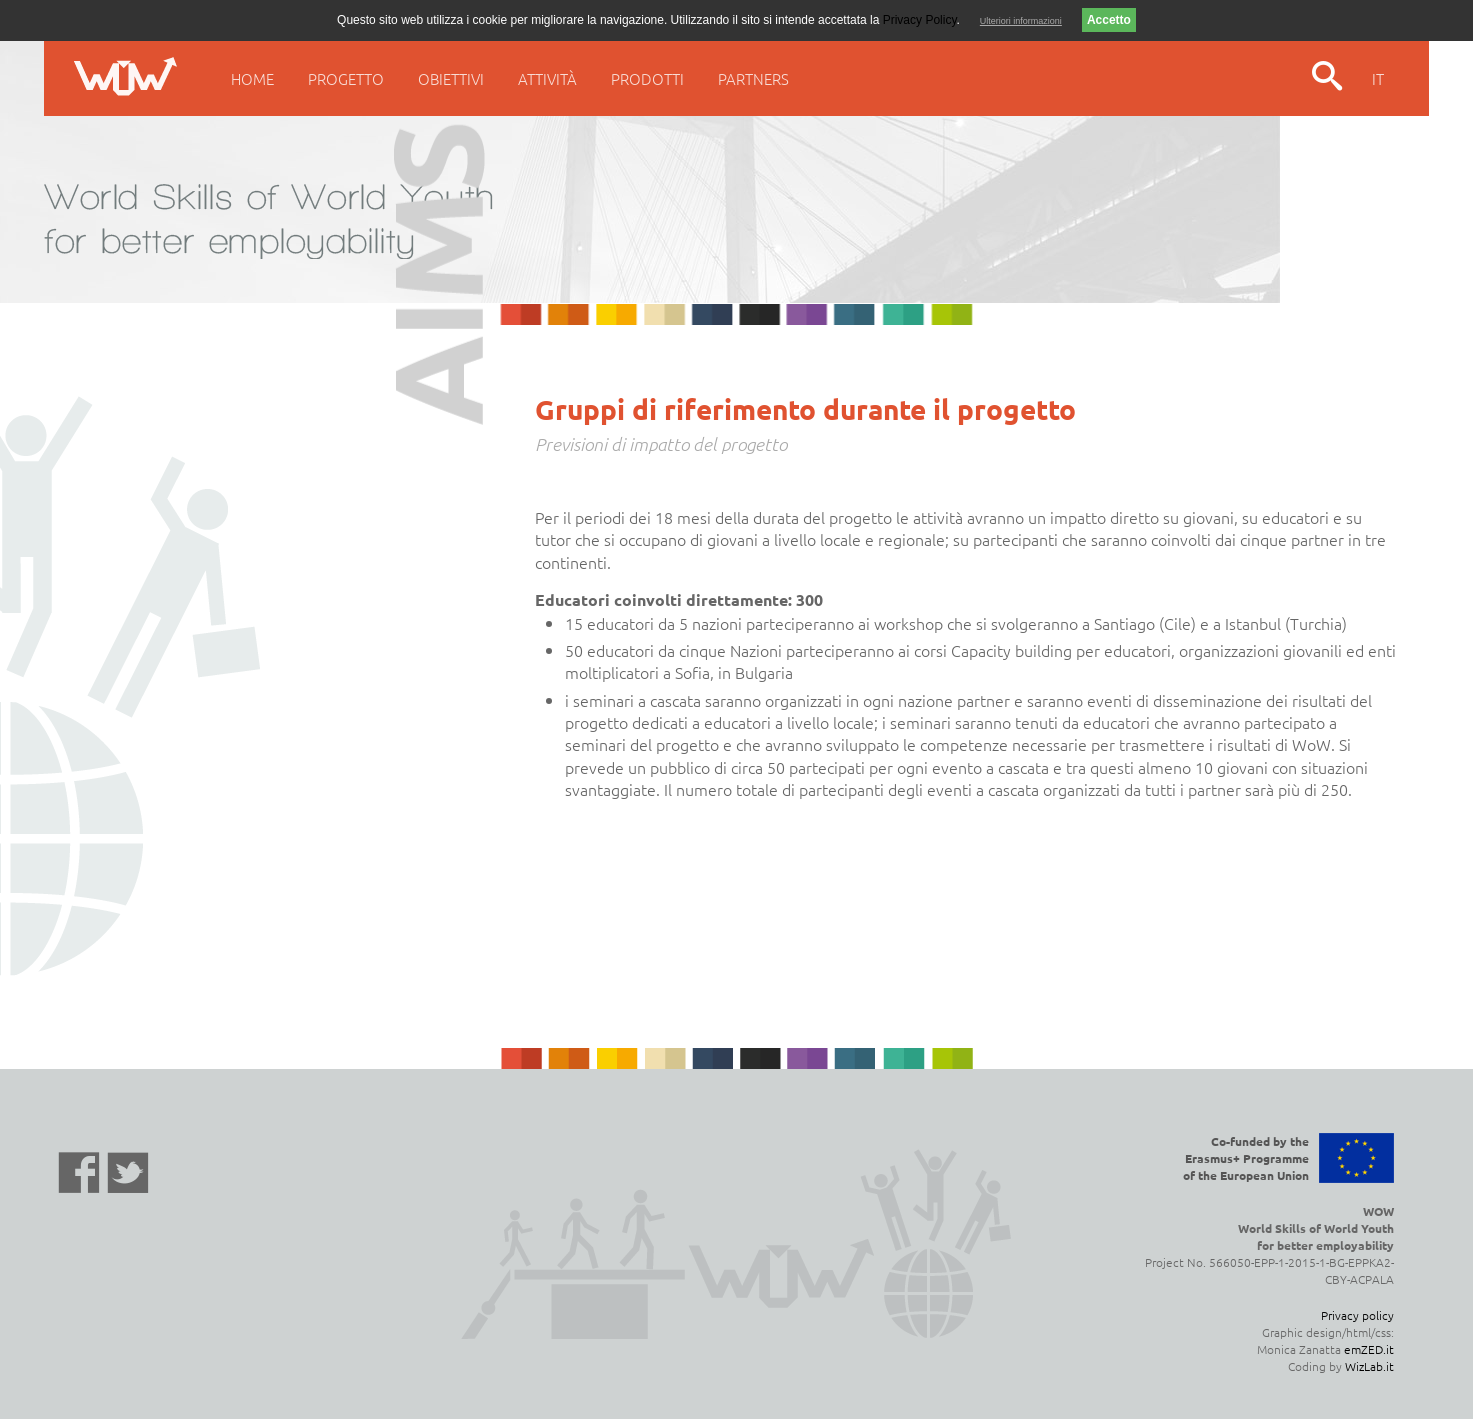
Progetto (346, 78)
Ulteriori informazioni (1021, 21)
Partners (753, 78)
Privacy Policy (920, 20)
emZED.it (1369, 1349)
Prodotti (647, 78)
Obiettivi (451, 78)
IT (1378, 78)
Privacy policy (1357, 1315)
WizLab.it (1369, 1366)
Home (252, 78)
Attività (547, 78)
